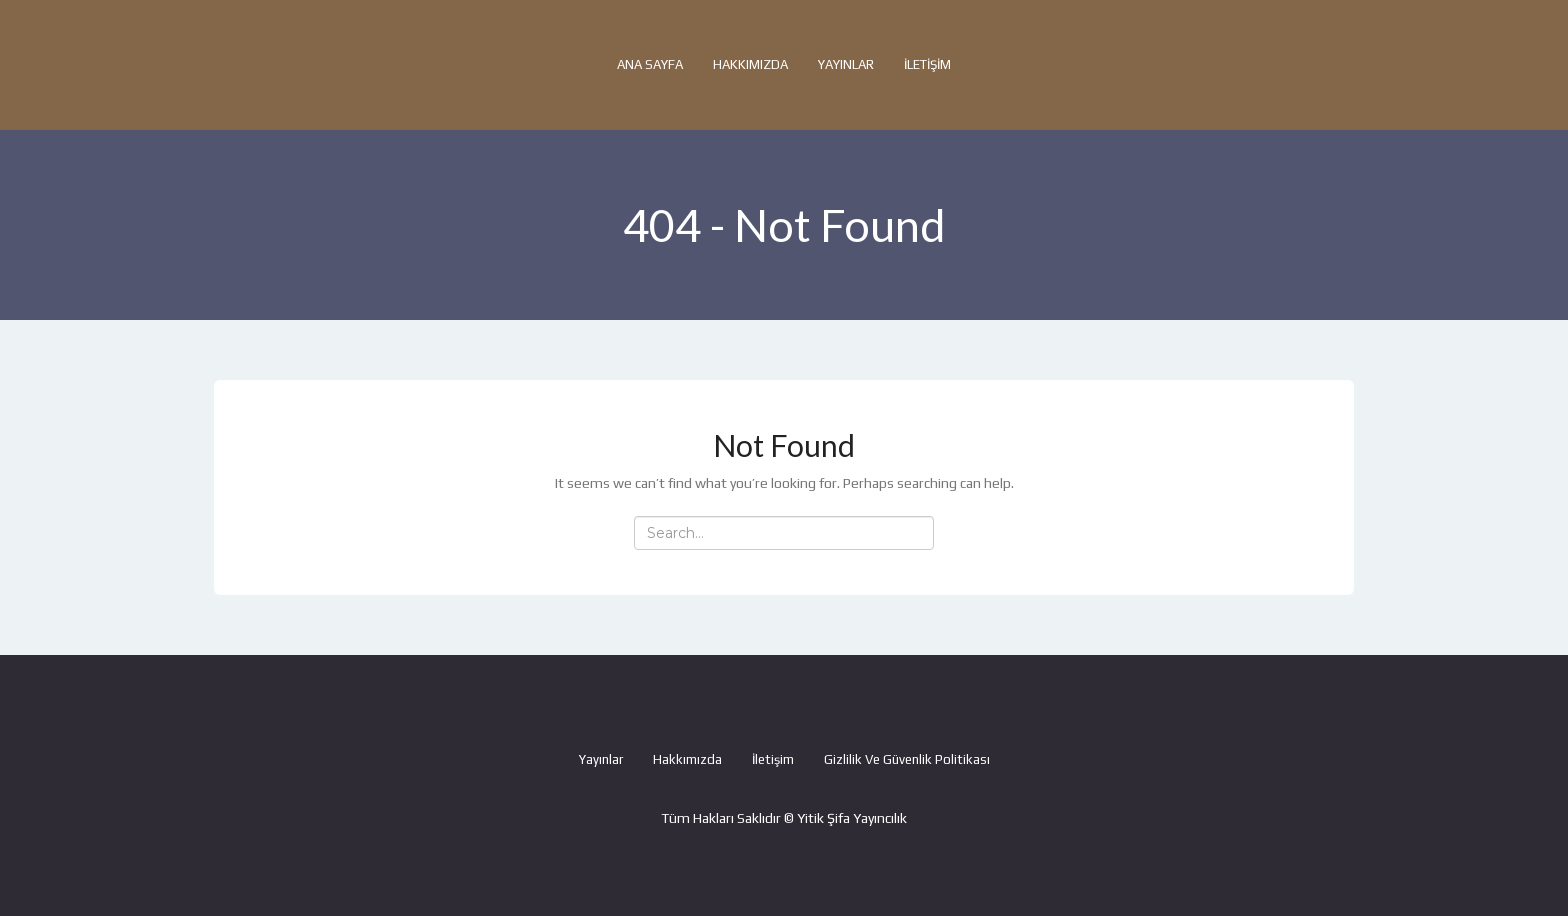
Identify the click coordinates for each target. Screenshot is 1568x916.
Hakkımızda (750, 64)
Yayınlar (846, 64)
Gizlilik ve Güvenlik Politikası (907, 759)
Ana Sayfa (650, 64)
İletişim (927, 64)
